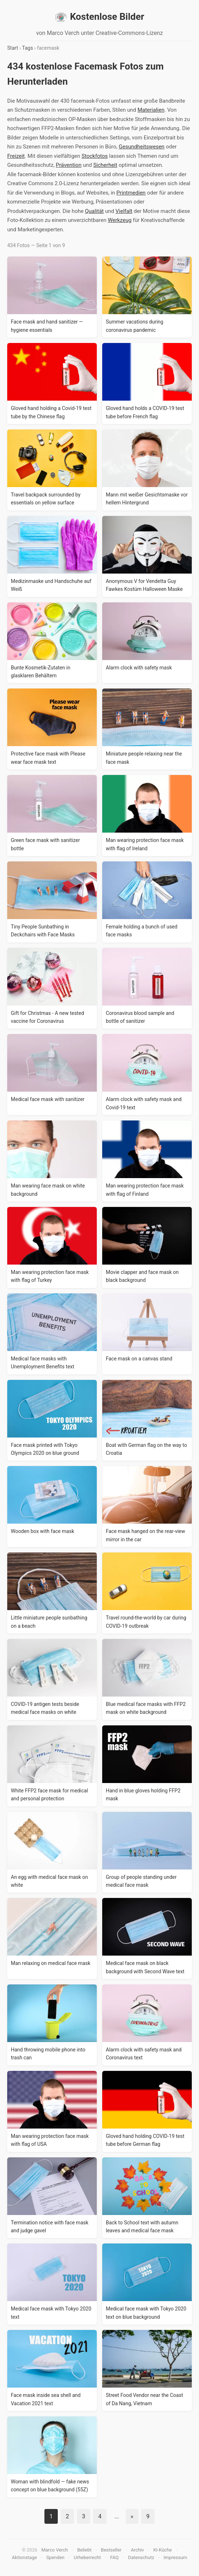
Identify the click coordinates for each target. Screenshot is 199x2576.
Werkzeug (119, 220)
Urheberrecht (87, 2557)
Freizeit (16, 156)
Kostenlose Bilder (99, 17)
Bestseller (111, 2550)
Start (12, 48)
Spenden (55, 2557)
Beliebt (84, 2550)
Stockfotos (95, 156)
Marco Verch (55, 2550)
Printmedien (131, 193)
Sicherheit (105, 165)
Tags (27, 48)
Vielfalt (124, 211)
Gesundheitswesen (142, 146)
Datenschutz (141, 2557)
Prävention (69, 165)
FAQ (114, 2557)
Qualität (94, 211)
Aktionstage (24, 2557)
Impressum (175, 2557)
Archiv (137, 2550)
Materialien (151, 110)
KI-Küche (162, 2550)
